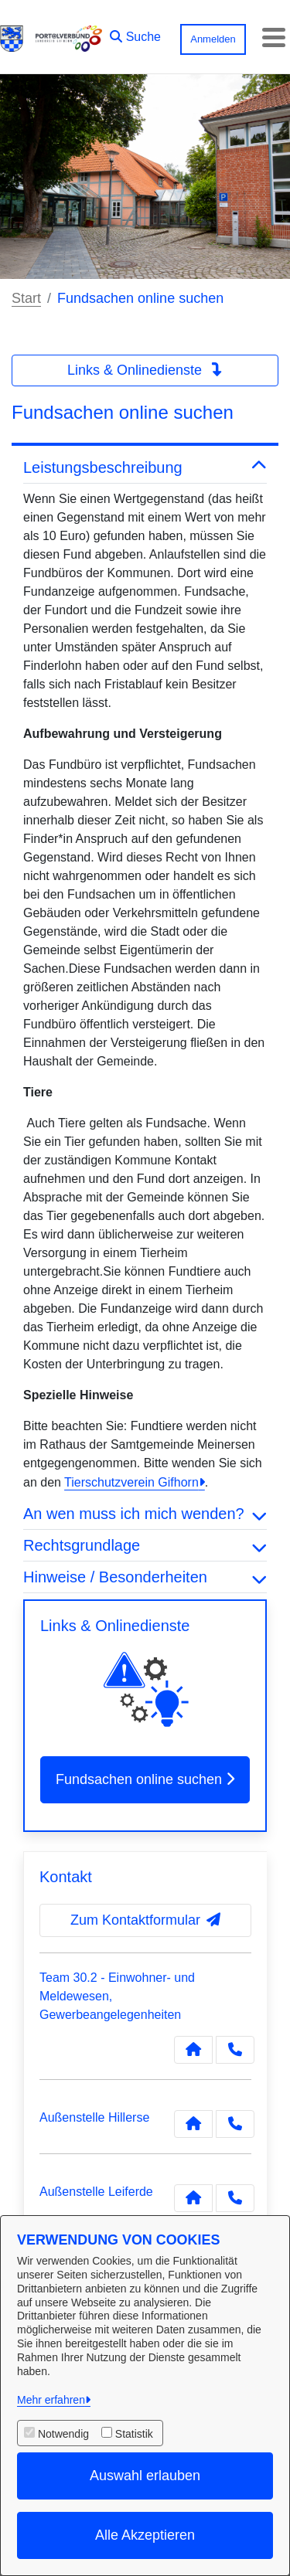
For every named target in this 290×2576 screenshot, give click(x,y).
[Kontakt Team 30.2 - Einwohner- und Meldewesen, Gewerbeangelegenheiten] (193, 2050)
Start (26, 298)
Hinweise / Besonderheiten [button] (145, 1577)
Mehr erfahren (51, 2400)
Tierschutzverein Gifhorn (131, 1482)
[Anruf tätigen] (235, 2050)
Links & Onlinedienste (145, 370)
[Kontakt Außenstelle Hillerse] (193, 2124)
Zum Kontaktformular (145, 1920)
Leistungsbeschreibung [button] (145, 467)
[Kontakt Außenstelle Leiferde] (193, 2198)
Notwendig (63, 2434)
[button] (135, 33)
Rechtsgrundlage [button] (145, 1545)
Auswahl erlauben (145, 2475)
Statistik (134, 2434)
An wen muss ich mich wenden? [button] (145, 1513)
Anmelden (213, 39)
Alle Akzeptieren (145, 2535)
